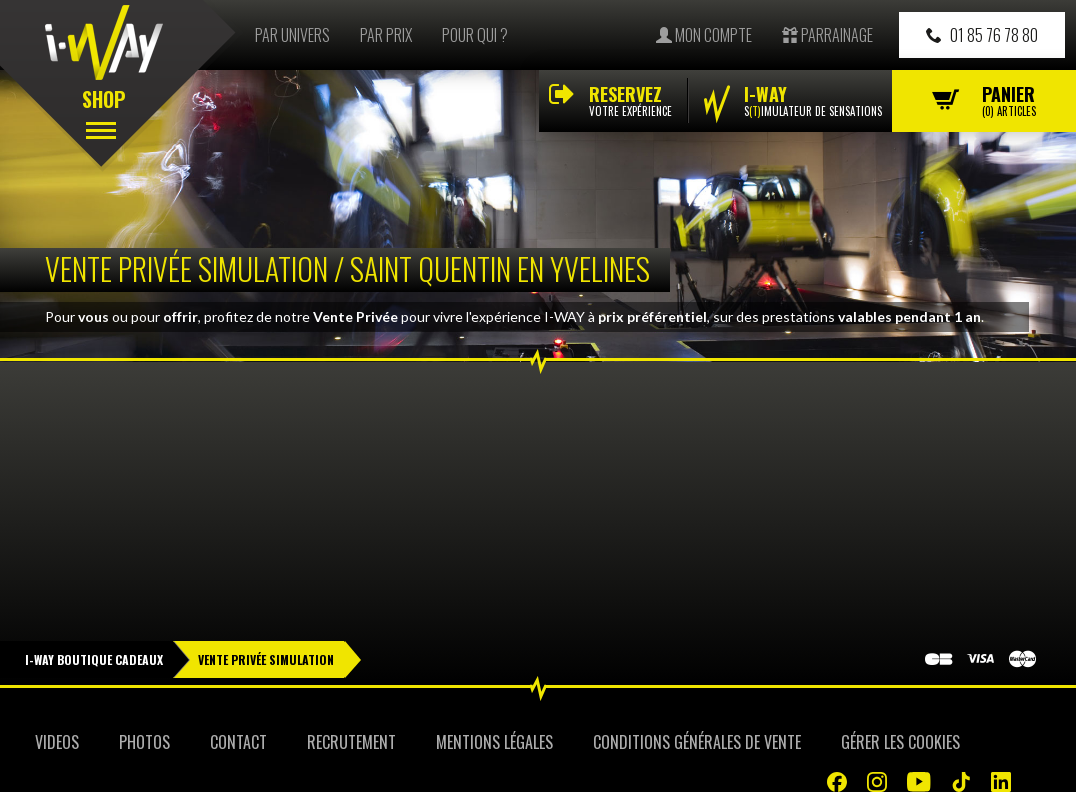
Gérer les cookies (900, 742)
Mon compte (704, 35)
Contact (238, 742)
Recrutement (351, 742)
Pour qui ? (475, 35)
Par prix (386, 35)
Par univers (292, 35)
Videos (57, 742)
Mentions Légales (494, 742)
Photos (144, 742)
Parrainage (827, 35)
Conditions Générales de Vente (697, 742)
